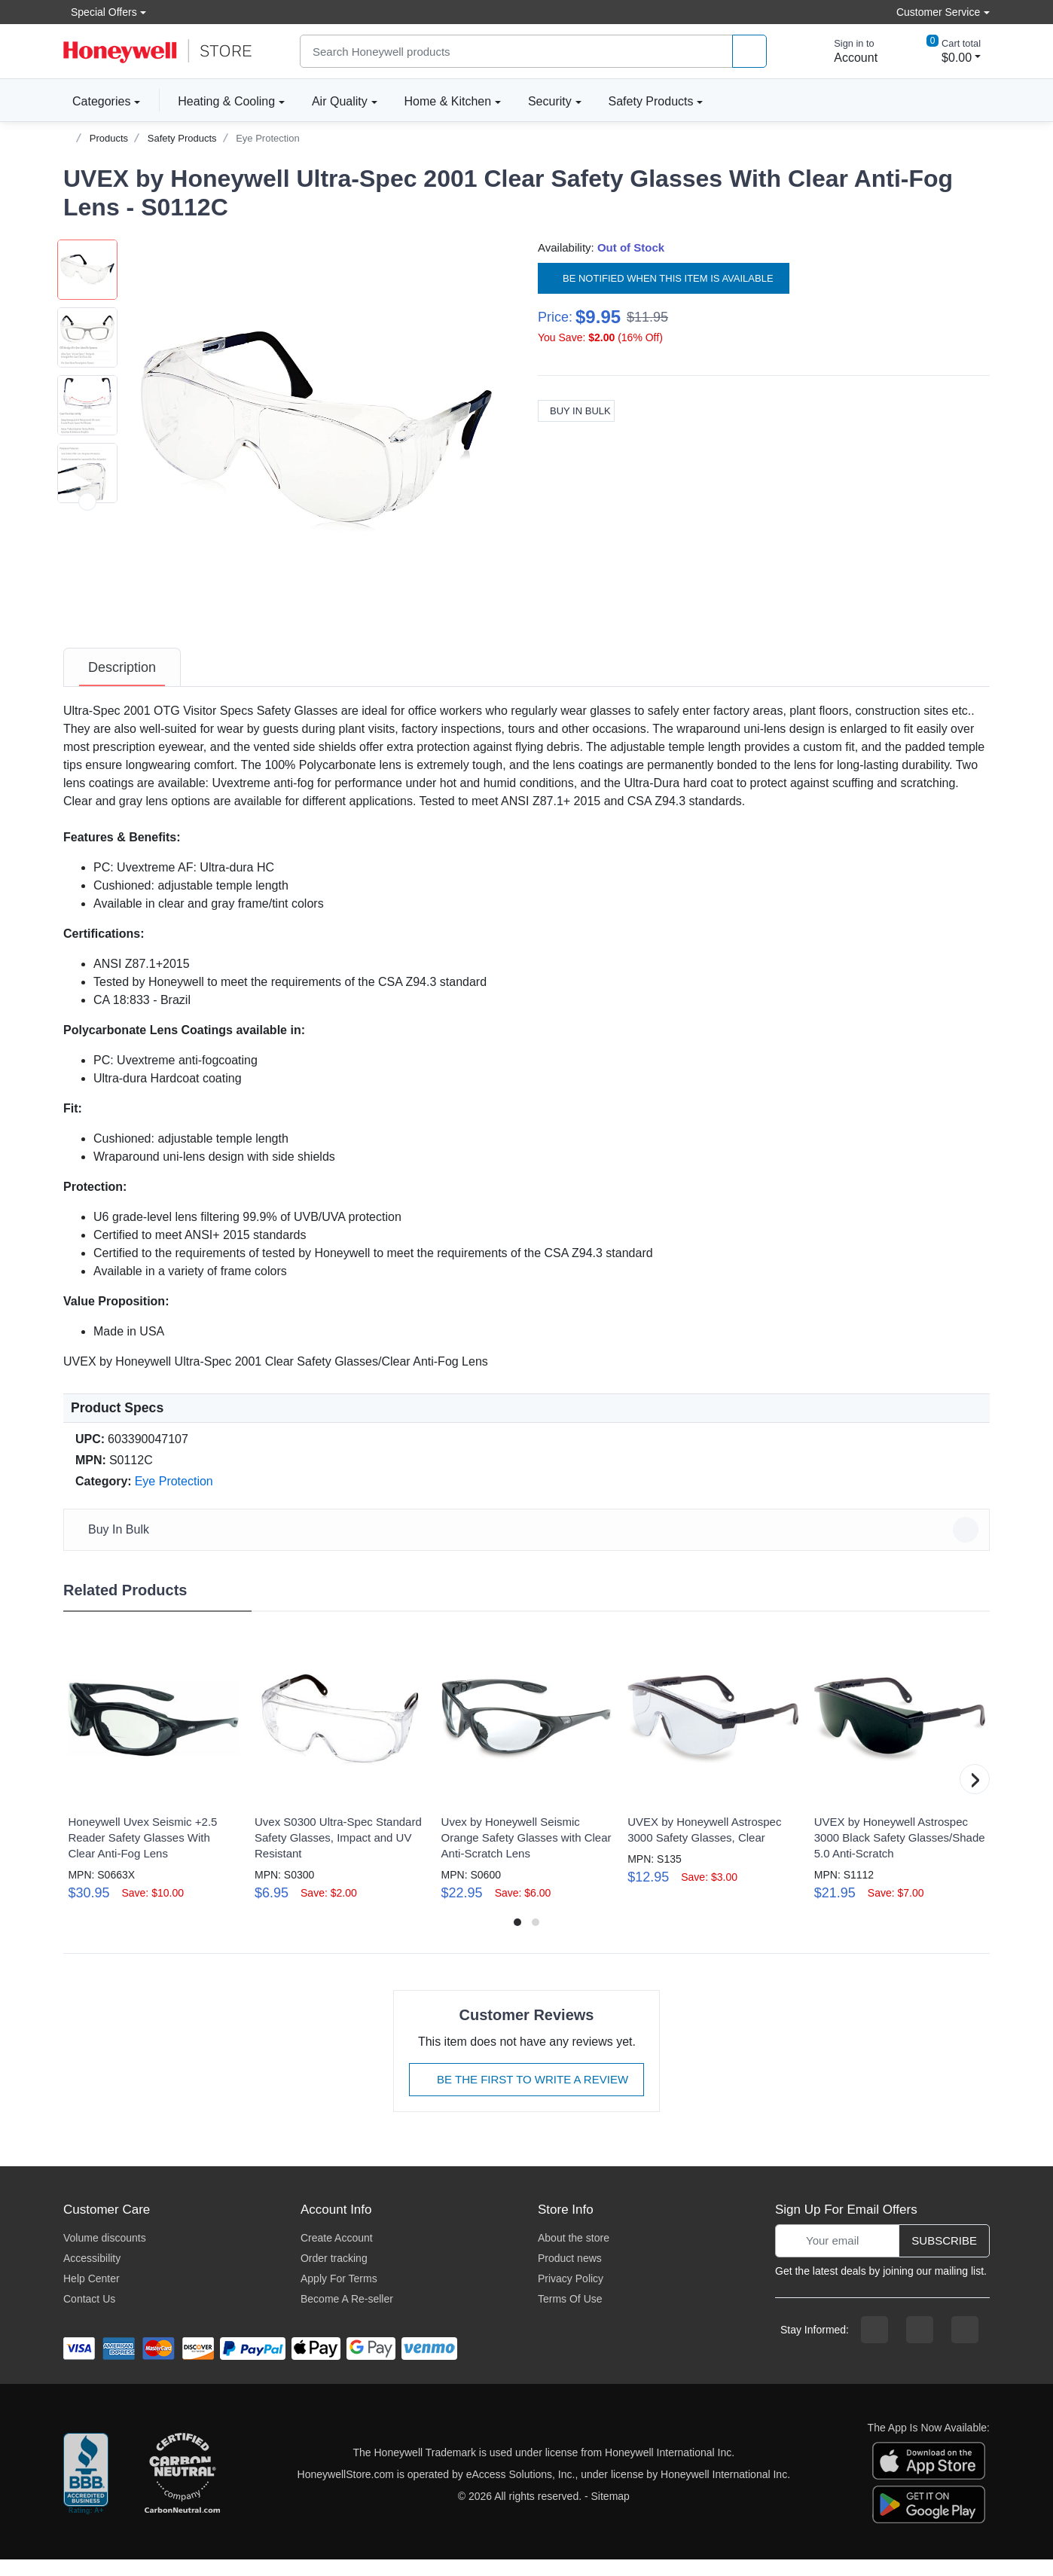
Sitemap (610, 2513)
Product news (570, 2275)
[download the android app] (928, 2519)
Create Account (337, 2254)
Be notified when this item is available (664, 278)
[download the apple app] (928, 2476)
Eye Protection (268, 138)
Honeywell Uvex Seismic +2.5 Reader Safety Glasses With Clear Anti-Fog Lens (142, 1854)
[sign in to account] (845, 51)
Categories (96, 101)
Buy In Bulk (576, 411)
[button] (316, 431)
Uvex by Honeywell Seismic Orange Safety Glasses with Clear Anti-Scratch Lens (526, 1854)
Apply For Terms (339, 2295)
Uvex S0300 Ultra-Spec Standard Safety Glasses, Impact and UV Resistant (338, 1854)
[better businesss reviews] (85, 2490)
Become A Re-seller (347, 2315)
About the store (573, 2254)
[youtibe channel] (964, 2346)
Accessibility (92, 2275)
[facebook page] (874, 2346)
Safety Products (651, 101)
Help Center (91, 2295)
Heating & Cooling (226, 101)
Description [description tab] (122, 683)
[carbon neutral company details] (182, 2490)
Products (109, 138)
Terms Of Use (570, 2315)
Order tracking (334, 2275)
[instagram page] (919, 2346)
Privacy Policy (570, 2295)
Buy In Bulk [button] (528, 1546)
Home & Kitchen (448, 101)
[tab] (122, 684)
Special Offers (100, 11)
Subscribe (944, 2257)
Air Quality (340, 101)
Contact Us (89, 2315)
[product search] (749, 52)
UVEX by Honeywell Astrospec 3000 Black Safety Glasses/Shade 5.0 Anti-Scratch (899, 1854)
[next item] (87, 637)
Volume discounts (104, 2254)
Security (550, 101)
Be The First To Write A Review (526, 2095)
